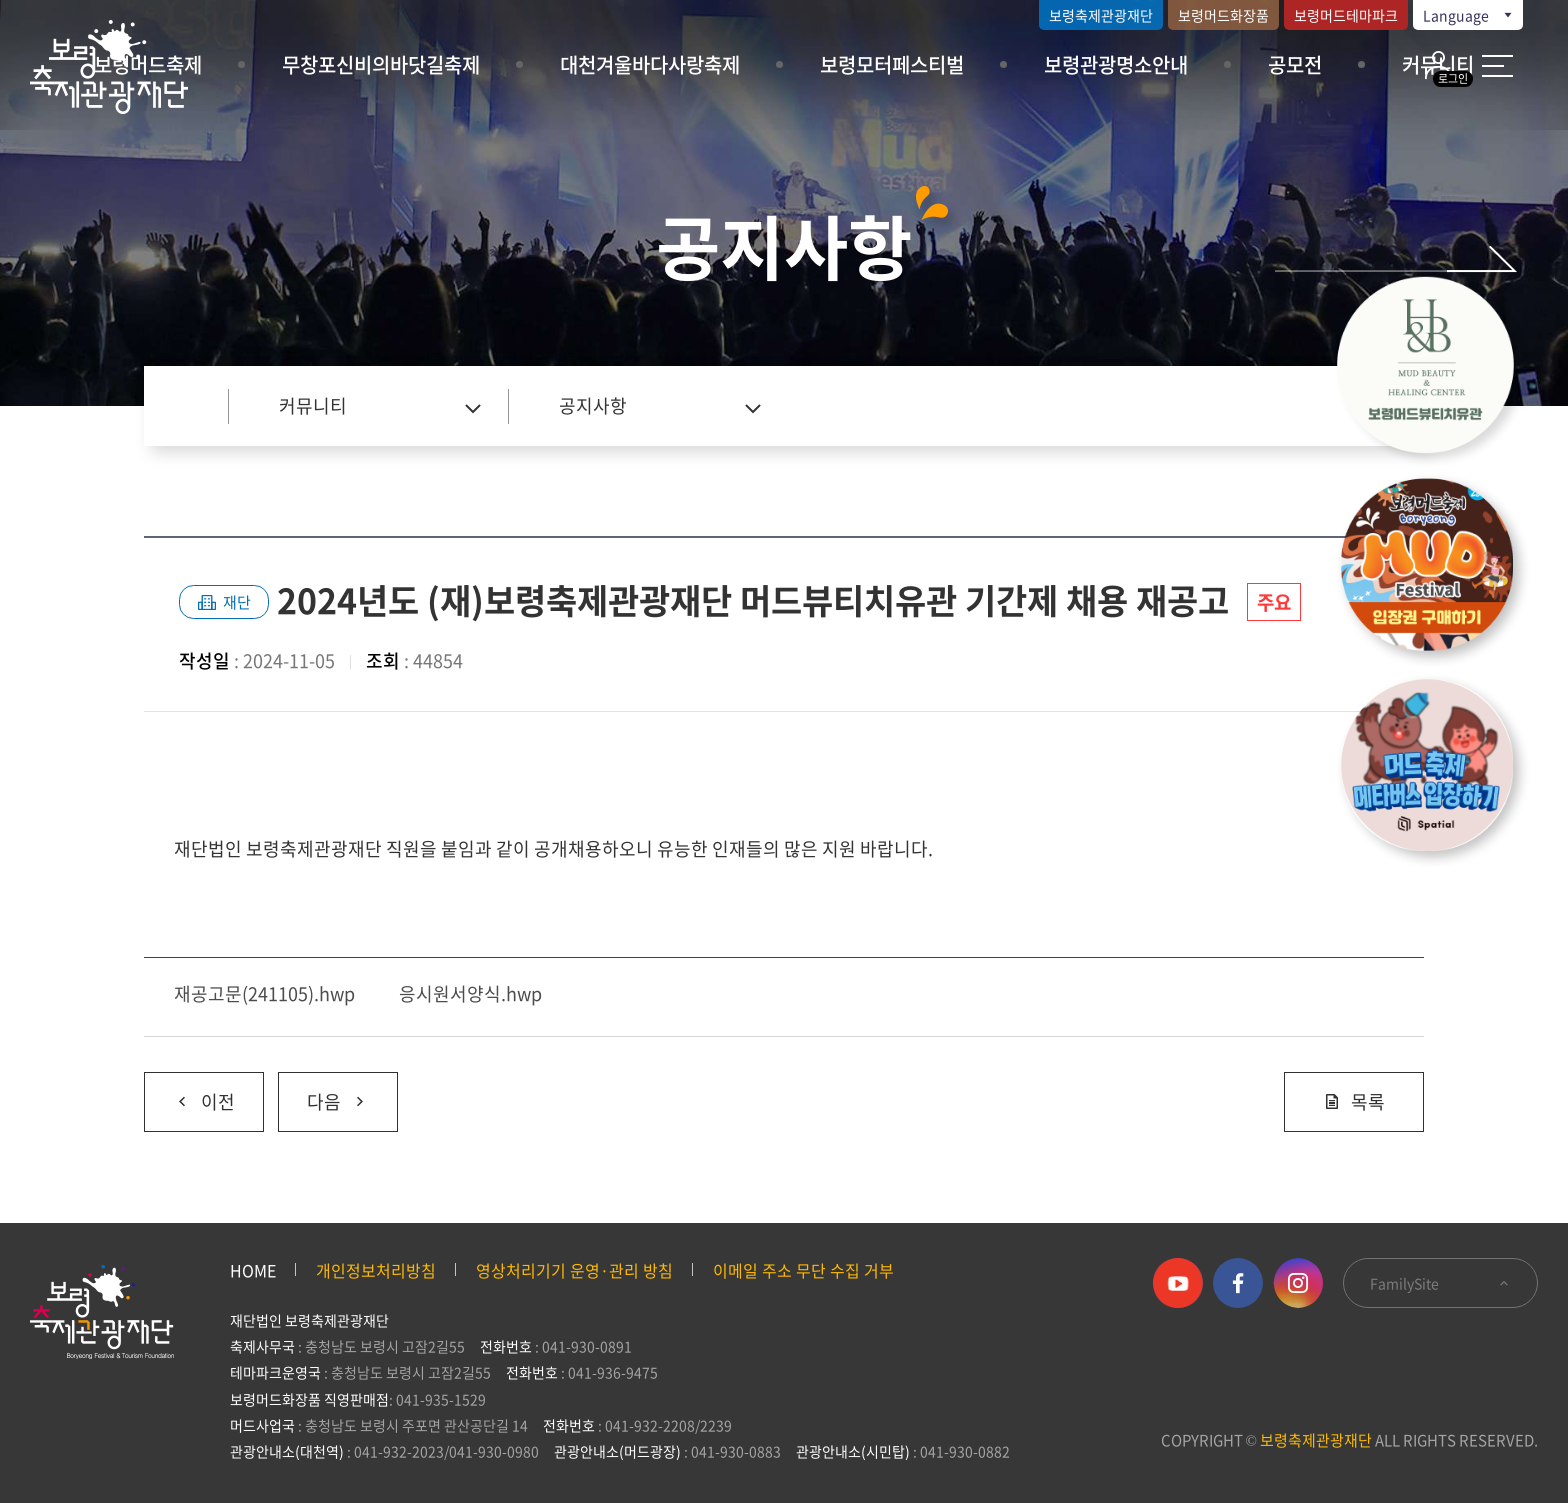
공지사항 (593, 405)
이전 (189, 1094)
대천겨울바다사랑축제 (650, 64)
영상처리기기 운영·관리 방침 (574, 1270)
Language (1469, 15)
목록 (1354, 1101)
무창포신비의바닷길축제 (381, 64)
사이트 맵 (1497, 66)
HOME (253, 1270)
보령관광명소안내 (1116, 64)
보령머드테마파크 (1346, 15)
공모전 (1295, 64)
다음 (323, 1094)
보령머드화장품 (1223, 15)
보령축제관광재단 (1101, 15)
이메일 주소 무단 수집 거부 (803, 1270)
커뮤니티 (313, 405)
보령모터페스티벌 (892, 64)
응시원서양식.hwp (470, 993)
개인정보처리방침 (376, 1270)
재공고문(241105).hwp (264, 993)
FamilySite (1440, 1283)
